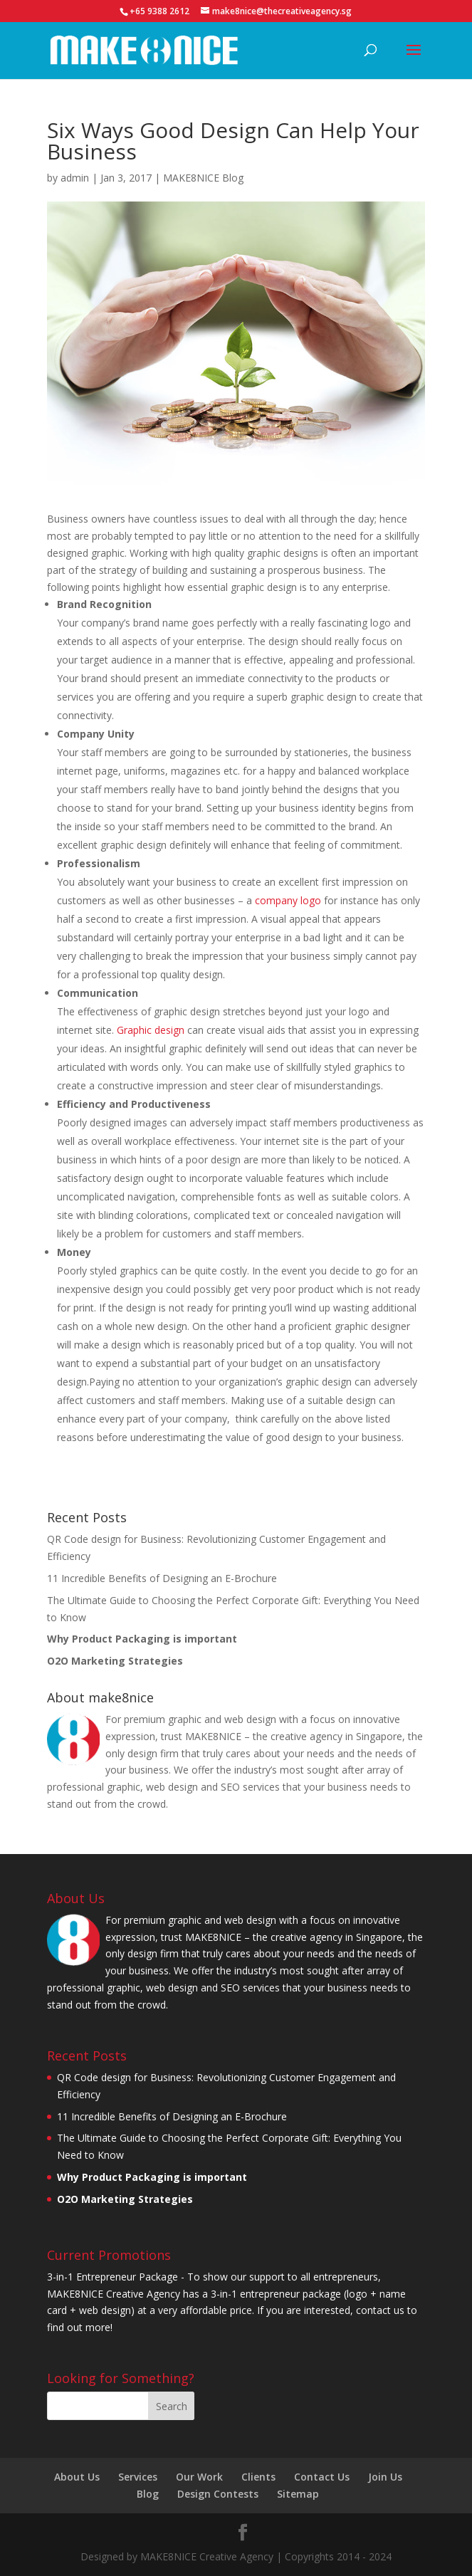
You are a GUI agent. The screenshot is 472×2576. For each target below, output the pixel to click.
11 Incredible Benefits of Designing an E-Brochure (162, 1578)
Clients (258, 2476)
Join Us (385, 2476)
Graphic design (150, 1030)
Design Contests (217, 2494)
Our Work (199, 2476)
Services (137, 2476)
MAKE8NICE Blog (203, 177)
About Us (77, 2476)
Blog (148, 2494)
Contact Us (322, 2476)
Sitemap (298, 2494)
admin (75, 177)
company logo (288, 900)
